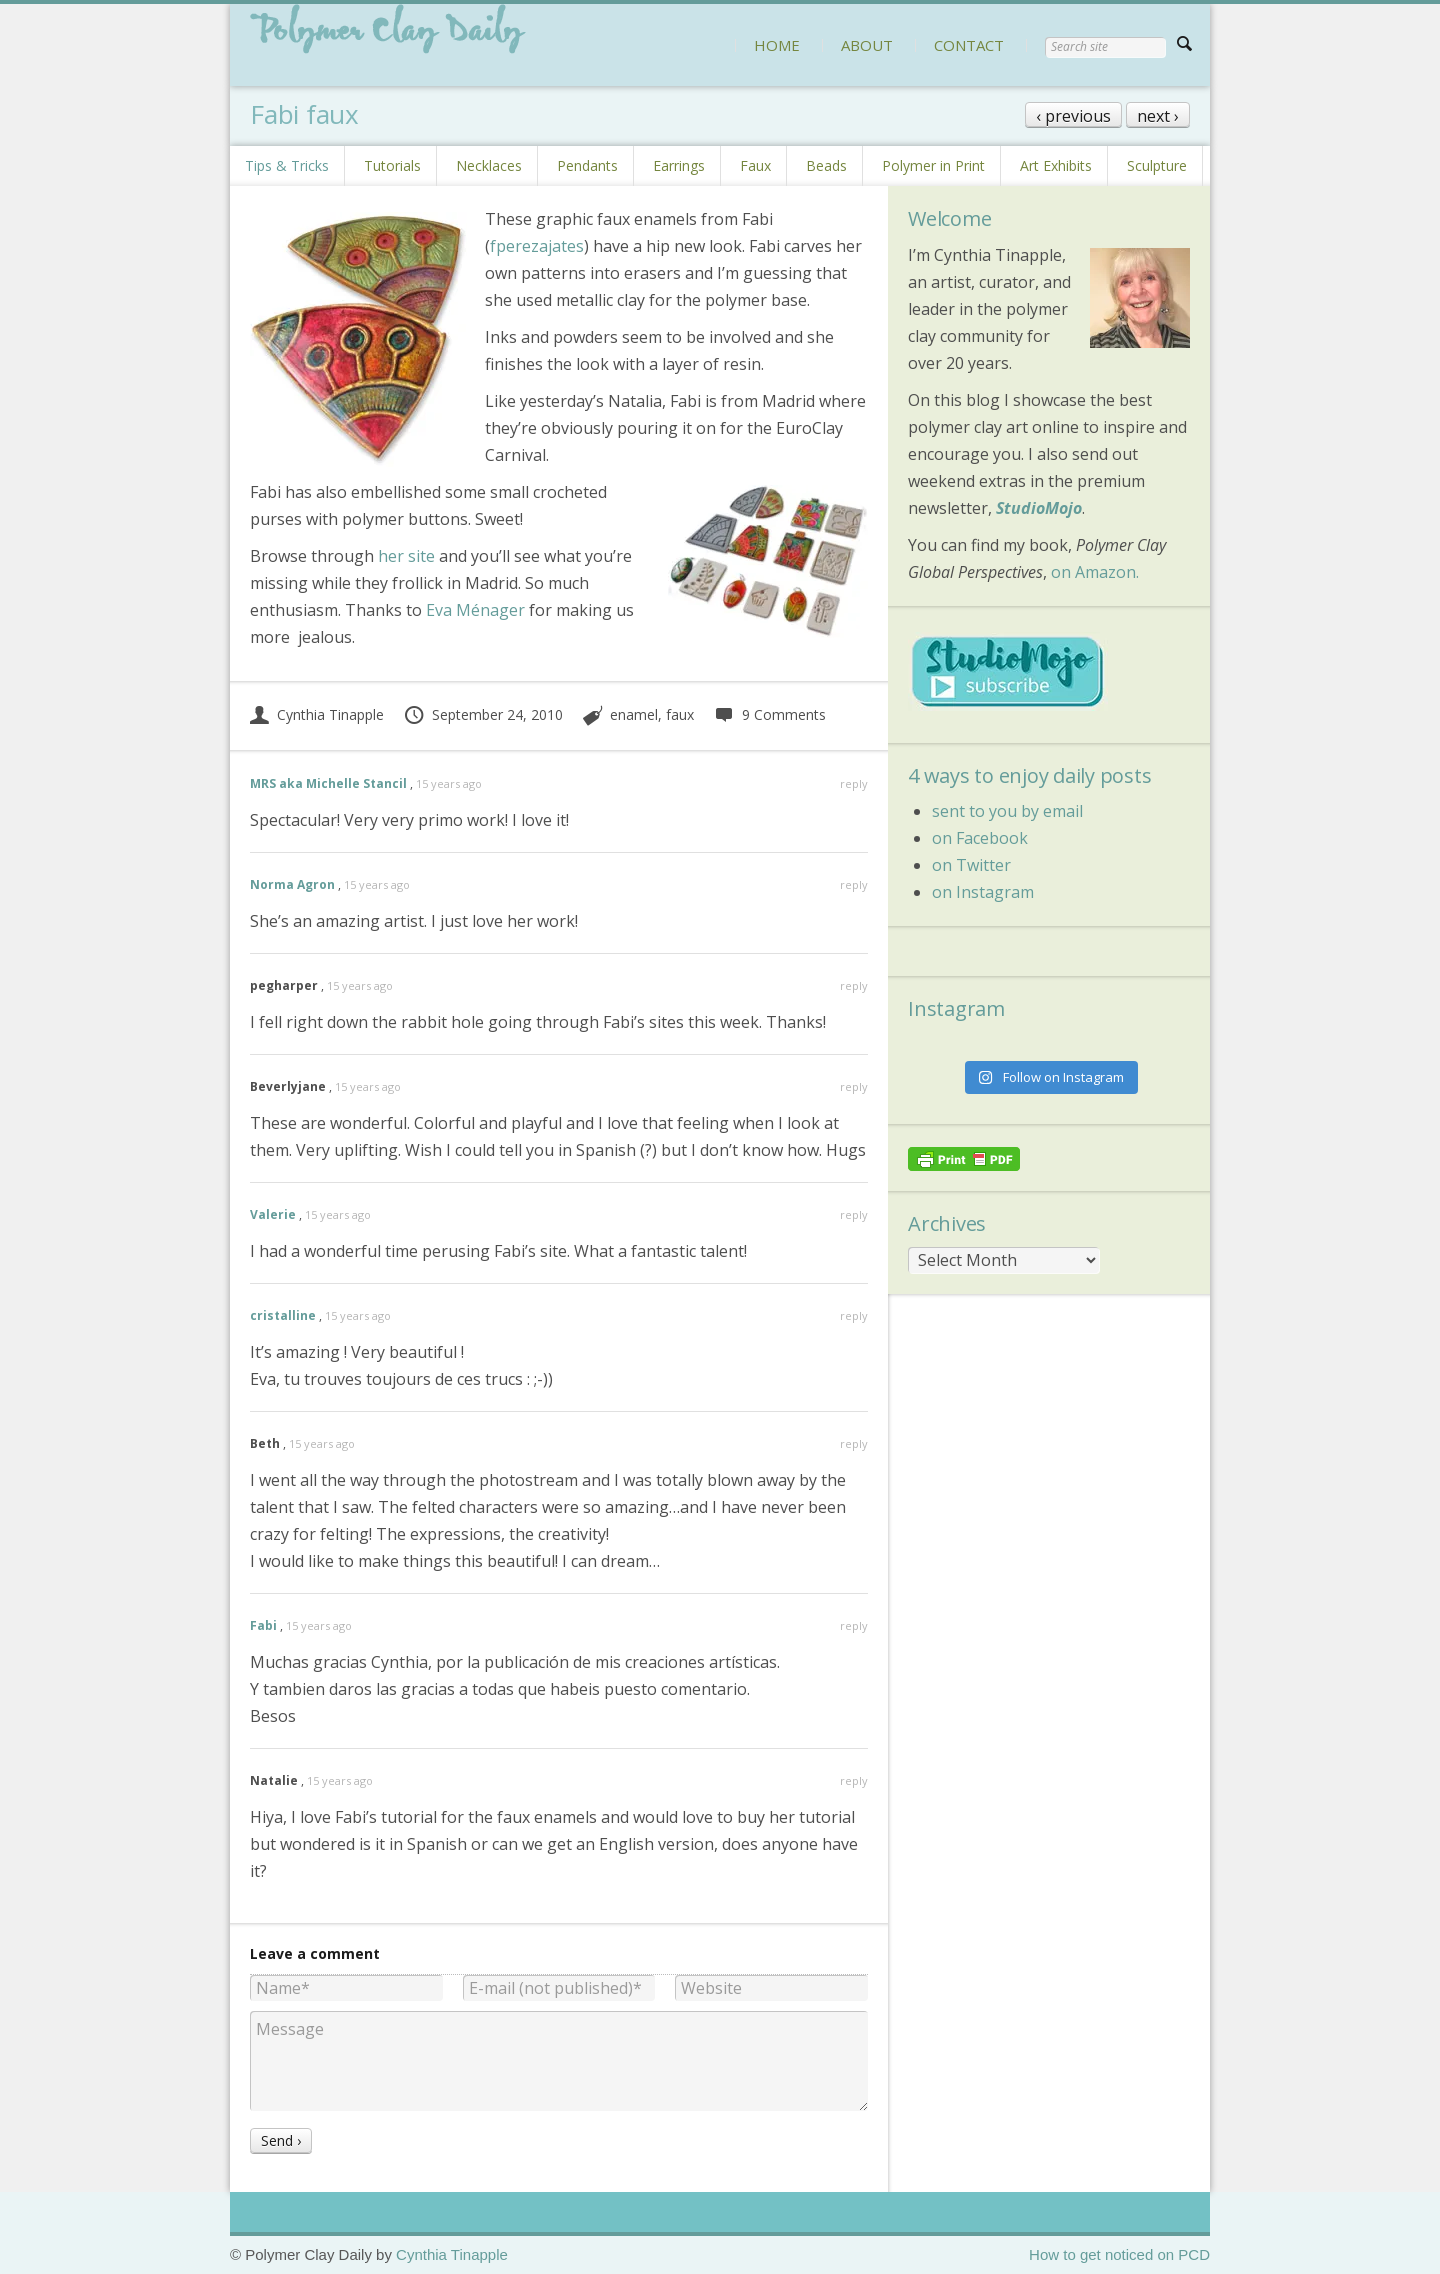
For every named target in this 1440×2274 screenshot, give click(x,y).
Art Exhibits (1056, 165)
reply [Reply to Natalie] (854, 1780)
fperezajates (537, 246)
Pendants (587, 165)
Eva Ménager (475, 610)
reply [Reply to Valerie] (854, 1214)
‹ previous (1073, 116)
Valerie (273, 1214)
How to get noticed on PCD (1119, 2254)
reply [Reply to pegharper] (854, 985)
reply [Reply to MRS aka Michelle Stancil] (854, 783)
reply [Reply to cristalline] (854, 1315)
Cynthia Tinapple (317, 714)
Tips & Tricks (287, 165)
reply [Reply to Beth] (854, 1443)
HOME (777, 45)
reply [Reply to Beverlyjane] (854, 1086)
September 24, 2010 (483, 714)
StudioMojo (1039, 508)
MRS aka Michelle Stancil (328, 783)
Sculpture (1157, 165)
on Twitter (971, 865)
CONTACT (969, 45)
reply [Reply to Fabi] (854, 1625)
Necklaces (489, 165)
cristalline (283, 1315)
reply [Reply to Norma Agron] (854, 884)
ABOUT (867, 45)
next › (1158, 116)
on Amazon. (1095, 572)
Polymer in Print (933, 165)
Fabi (263, 1625)
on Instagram (983, 892)
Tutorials (392, 165)
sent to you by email (1007, 811)
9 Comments (769, 714)
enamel (634, 714)
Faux (755, 165)
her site (406, 556)
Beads (826, 165)
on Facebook (980, 838)
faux (680, 714)
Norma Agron (292, 884)
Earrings (679, 165)
